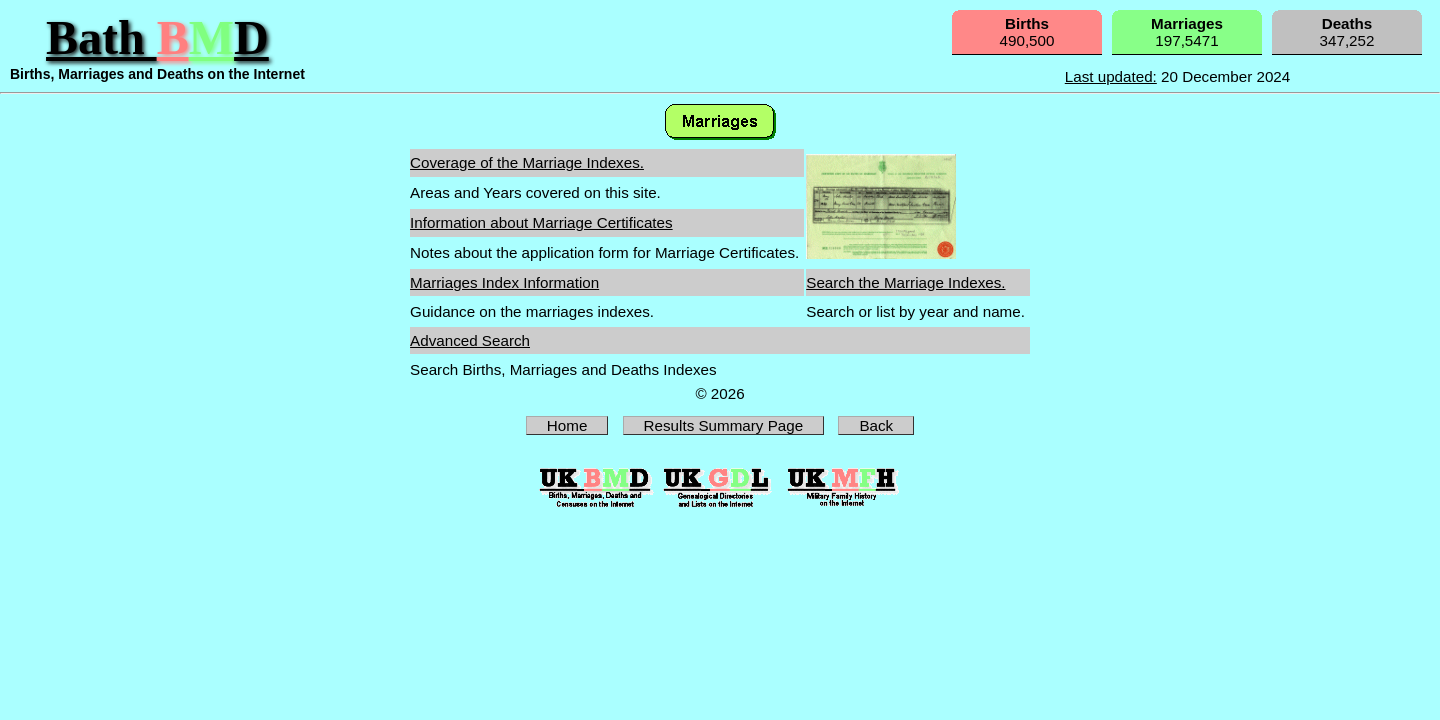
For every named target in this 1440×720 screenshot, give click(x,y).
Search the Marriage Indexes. (905, 282)
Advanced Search (470, 340)
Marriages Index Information (504, 282)
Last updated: (1111, 76)
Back (876, 425)
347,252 (1347, 32)
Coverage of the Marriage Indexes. (527, 162)
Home (567, 425)
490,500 (1027, 32)
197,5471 (1187, 32)
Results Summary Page (724, 425)
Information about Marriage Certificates (541, 222)
